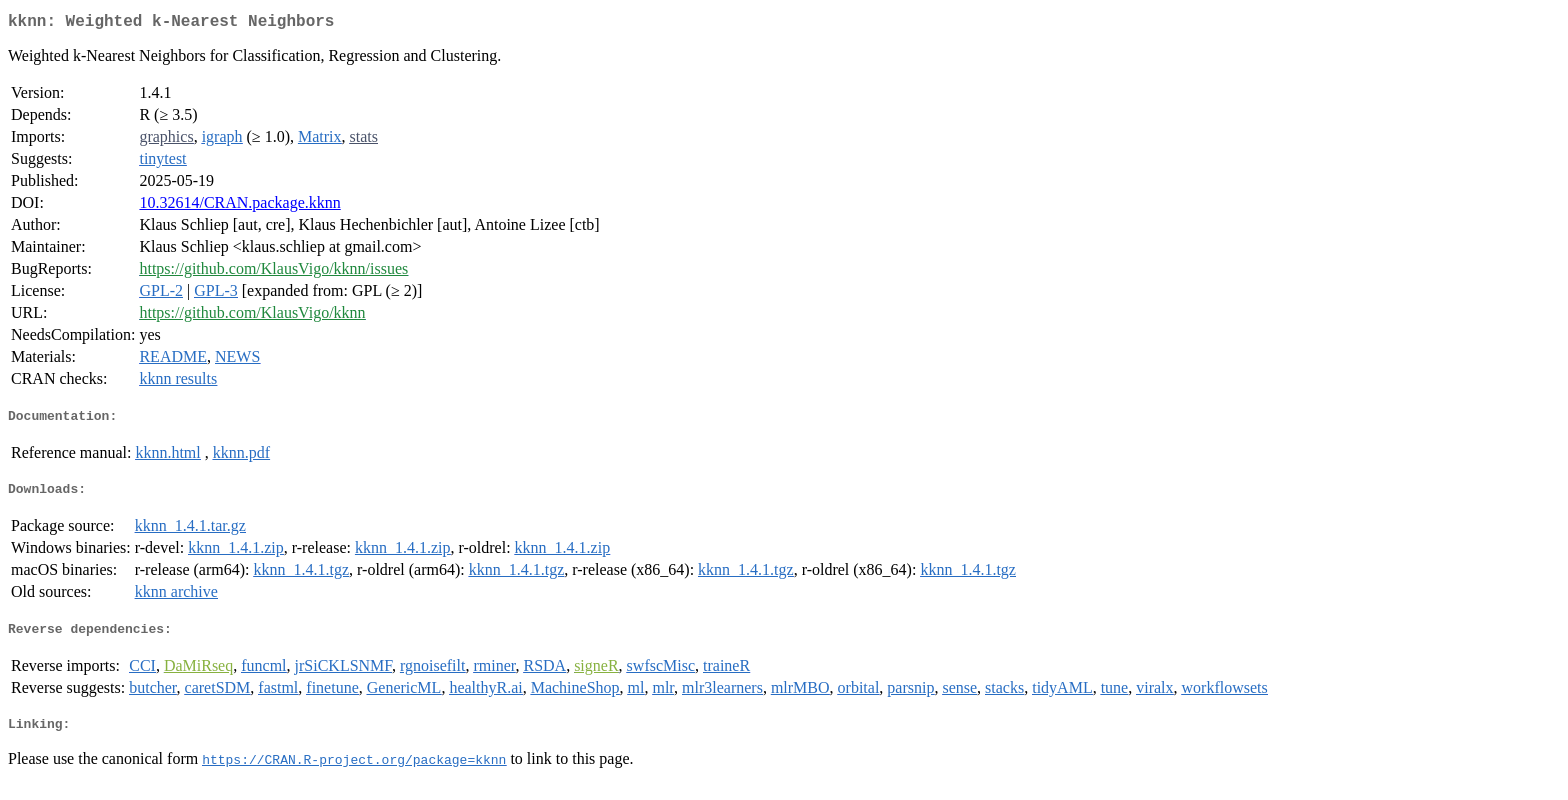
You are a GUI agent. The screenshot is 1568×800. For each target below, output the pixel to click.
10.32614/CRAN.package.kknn (239, 206)
